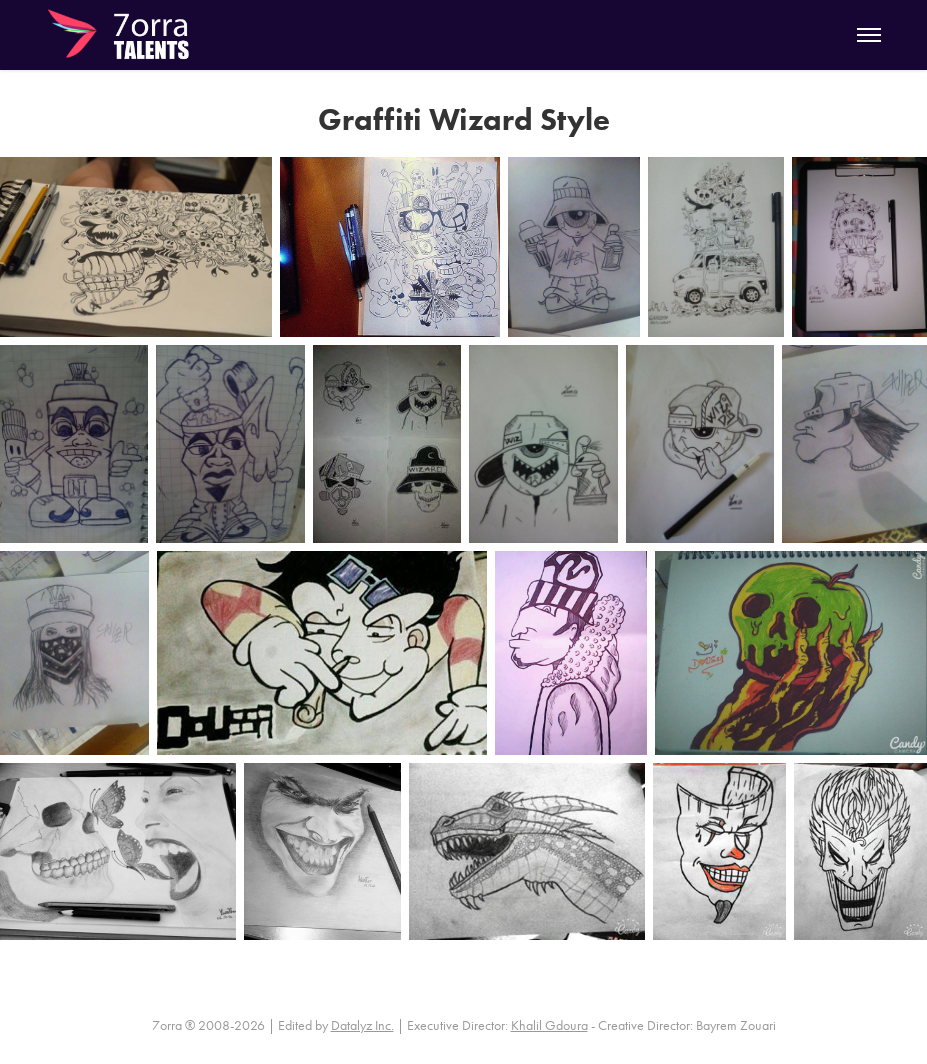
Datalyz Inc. (362, 1025)
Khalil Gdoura (549, 1025)
